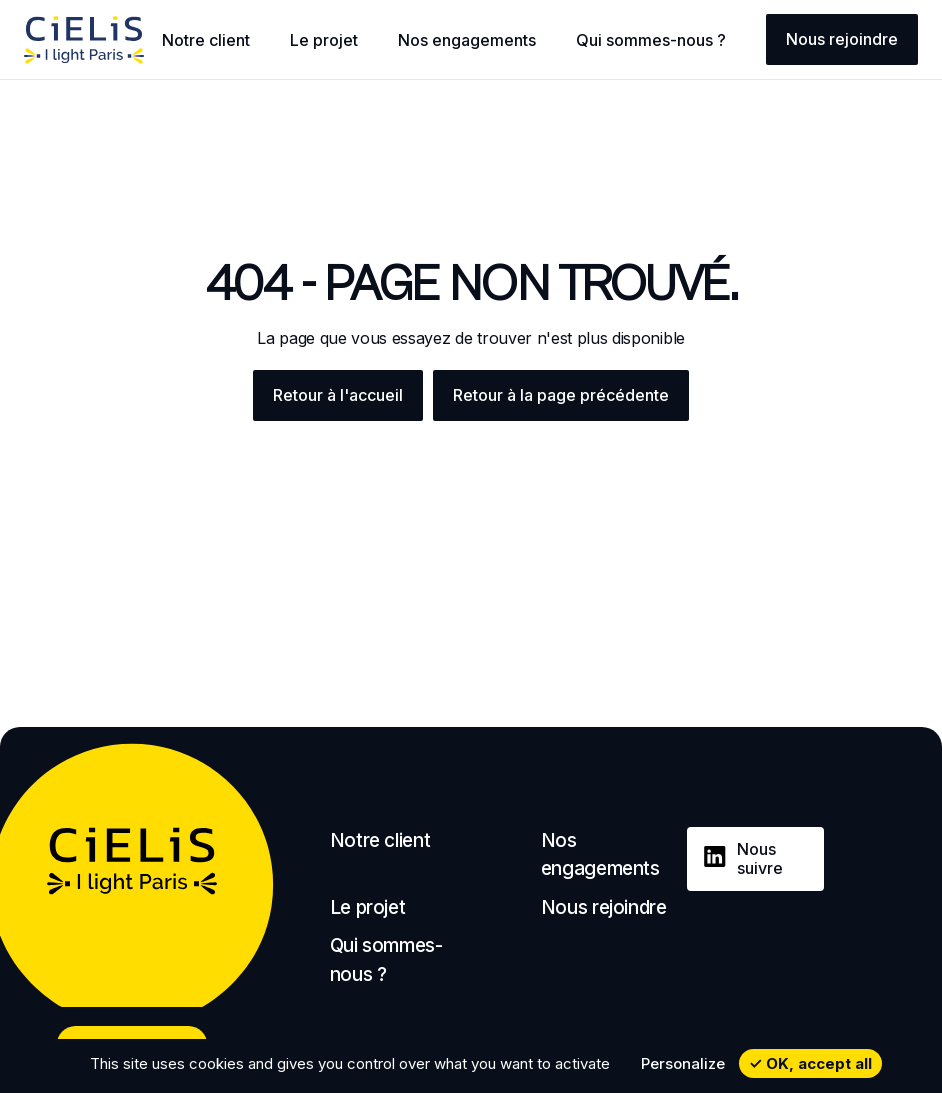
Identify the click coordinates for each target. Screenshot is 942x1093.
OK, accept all (810, 1063)
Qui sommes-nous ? (651, 40)
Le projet (324, 40)
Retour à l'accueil (338, 395)
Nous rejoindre (842, 39)
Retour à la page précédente (561, 395)
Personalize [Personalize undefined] (683, 1063)
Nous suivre (760, 858)
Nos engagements (467, 40)
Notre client (206, 40)
